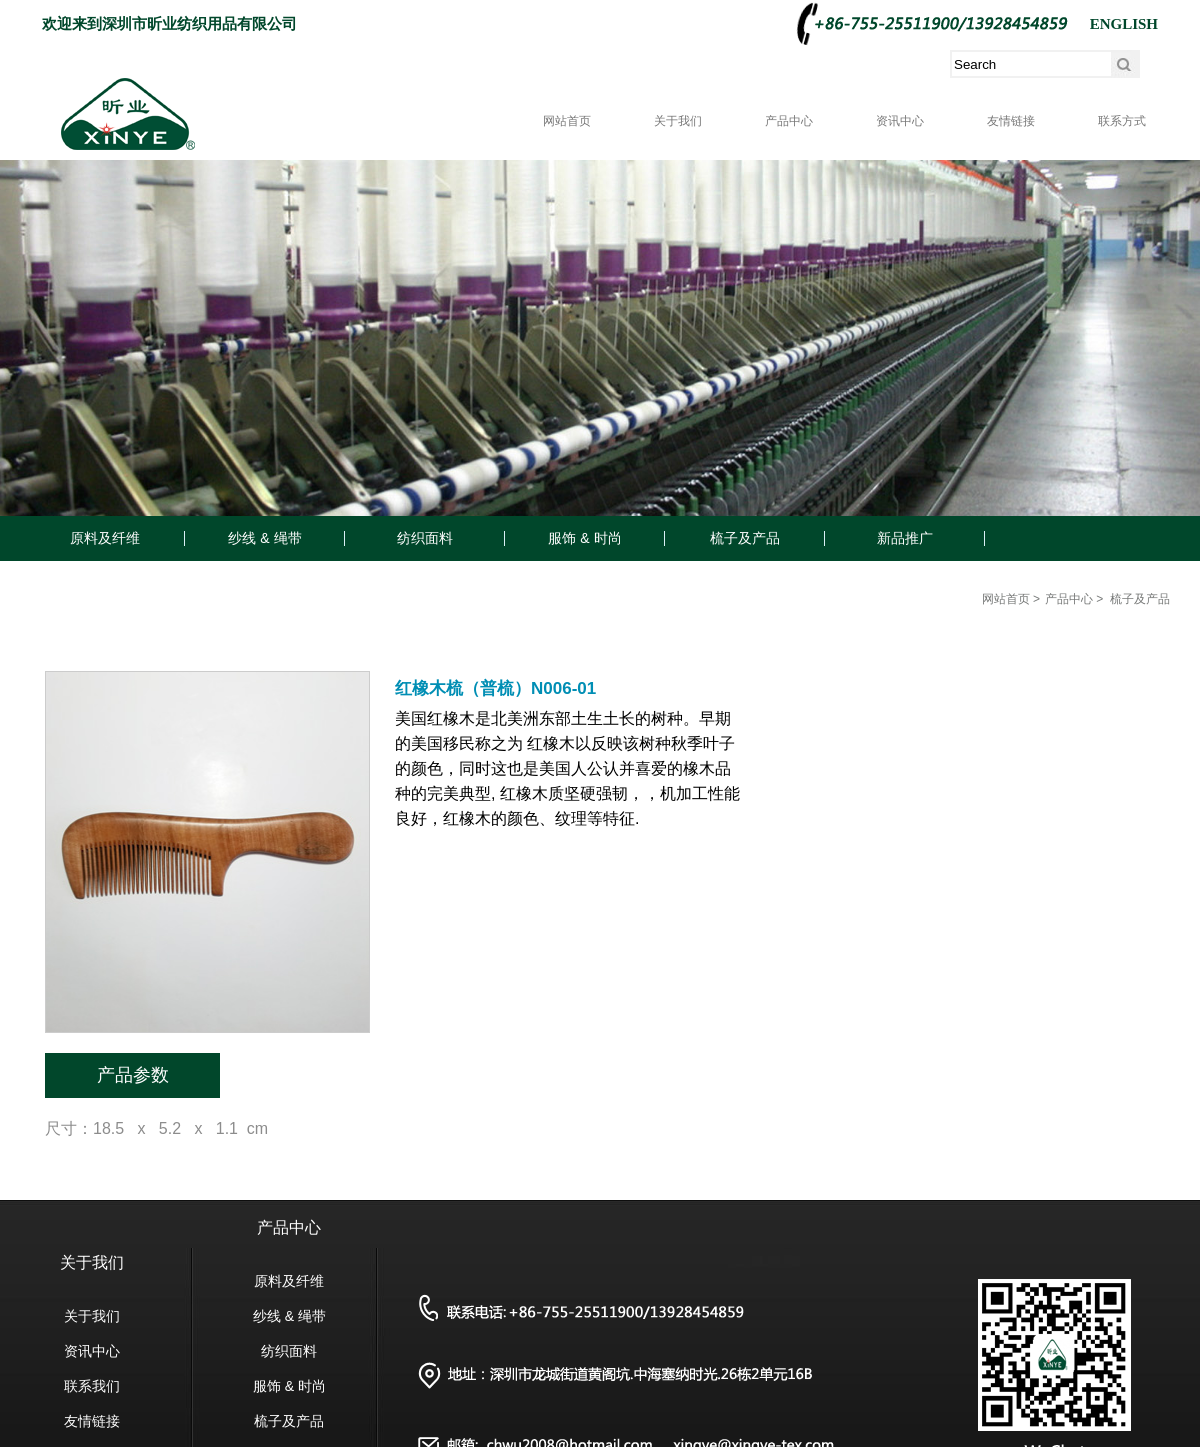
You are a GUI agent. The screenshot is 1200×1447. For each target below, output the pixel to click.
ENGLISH (1124, 24)
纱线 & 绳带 (264, 538)
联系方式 (1122, 121)
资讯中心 (900, 121)
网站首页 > (1011, 599)
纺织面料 (425, 538)
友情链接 (1011, 121)
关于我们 (678, 121)
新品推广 (905, 538)
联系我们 (92, 1386)
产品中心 (789, 121)
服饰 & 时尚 (584, 538)
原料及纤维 (105, 538)
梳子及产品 (745, 538)
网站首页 (567, 121)
